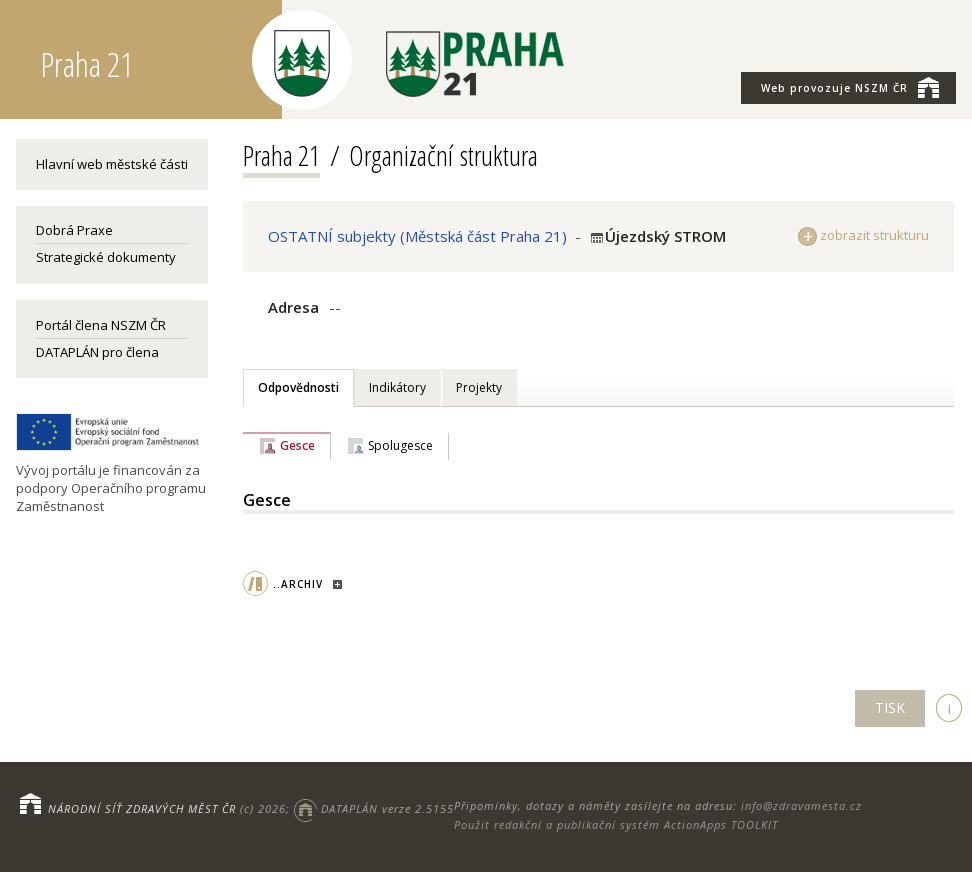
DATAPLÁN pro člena (97, 352)
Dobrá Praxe (74, 230)
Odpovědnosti (298, 387)
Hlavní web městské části (112, 164)
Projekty (479, 387)
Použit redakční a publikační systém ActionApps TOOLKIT (616, 824)
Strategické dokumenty (106, 257)
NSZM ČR (850, 87)
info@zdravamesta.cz (801, 805)
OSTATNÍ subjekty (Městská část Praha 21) (417, 236)
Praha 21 (281, 155)
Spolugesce (400, 445)
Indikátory (397, 387)
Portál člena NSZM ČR (101, 325)
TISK (890, 707)
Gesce (297, 445)
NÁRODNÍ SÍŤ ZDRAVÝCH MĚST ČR (142, 808)
